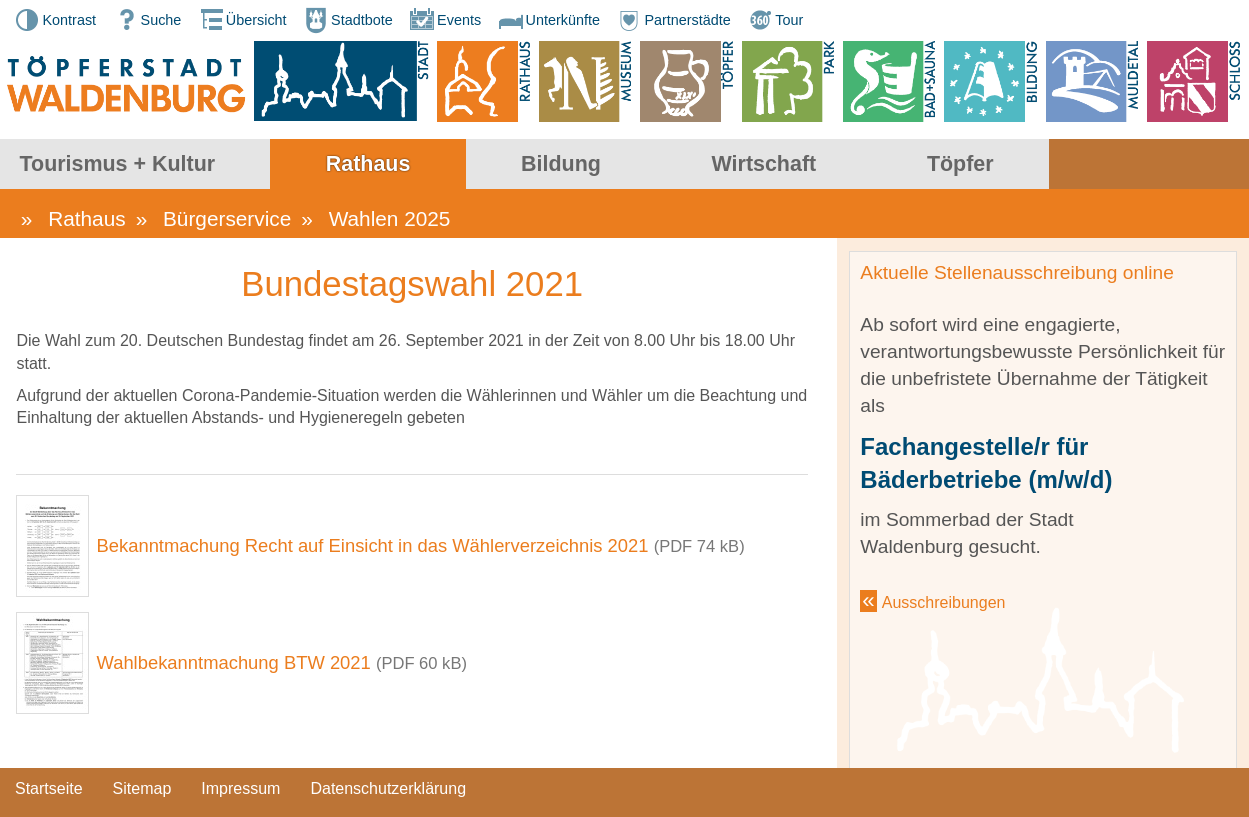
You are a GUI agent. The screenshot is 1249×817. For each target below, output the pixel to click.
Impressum (240, 798)
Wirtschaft (965, 164)
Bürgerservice (227, 223)
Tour (774, 20)
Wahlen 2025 (390, 223)
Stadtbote (347, 20)
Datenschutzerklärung (388, 798)
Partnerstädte (672, 20)
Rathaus (569, 164)
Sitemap (142, 798)
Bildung (762, 164)
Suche (146, 20)
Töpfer (1160, 164)
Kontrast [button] (54, 20)
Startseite (49, 798)
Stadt (81, 164)
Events (444, 20)
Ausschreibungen (944, 607)
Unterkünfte (548, 20)
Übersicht (241, 20)
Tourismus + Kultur (318, 164)
